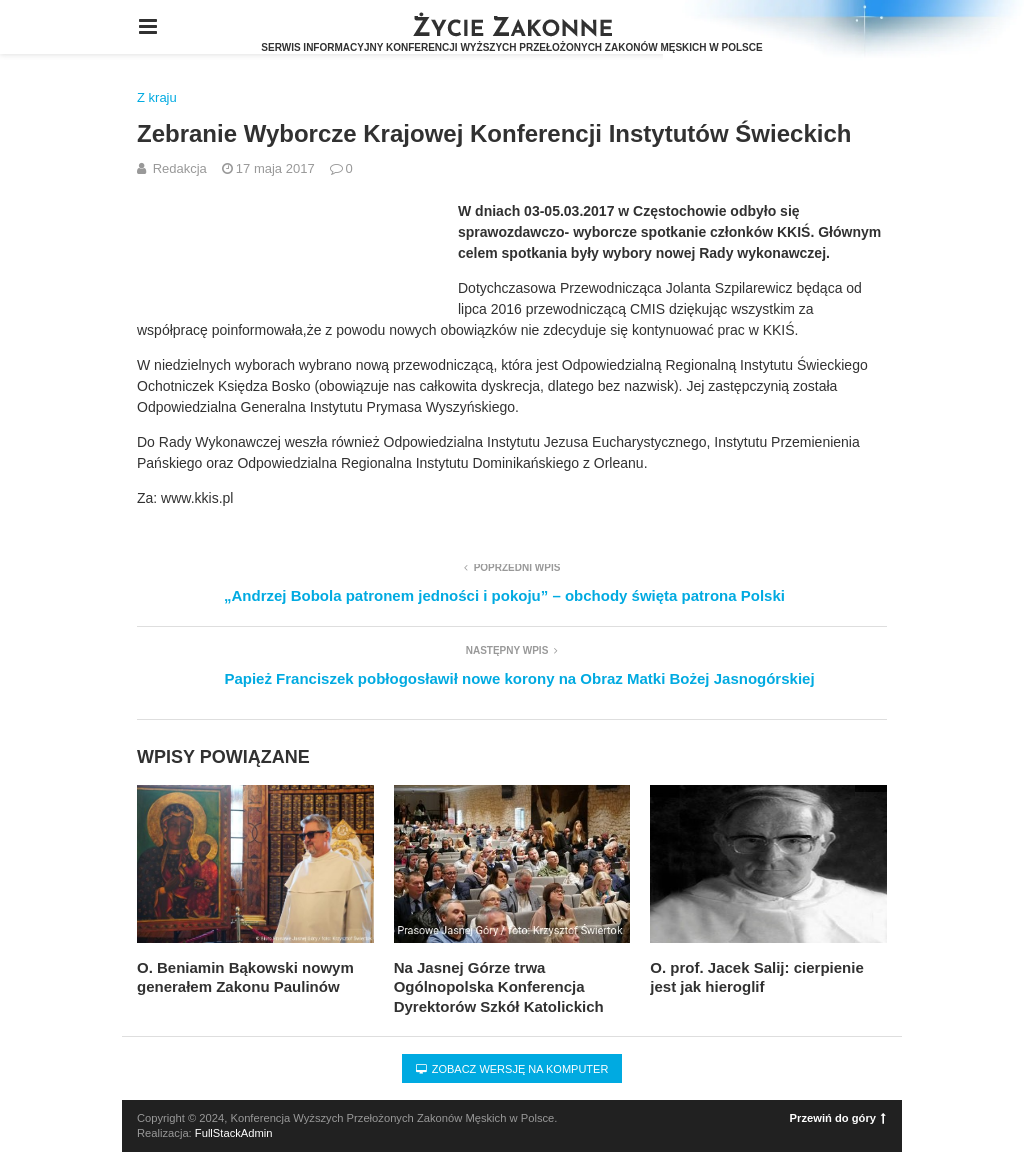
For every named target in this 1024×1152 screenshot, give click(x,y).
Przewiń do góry (838, 1118)
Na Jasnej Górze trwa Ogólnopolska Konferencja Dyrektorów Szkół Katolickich (499, 987)
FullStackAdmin (234, 1133)
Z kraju (157, 97)
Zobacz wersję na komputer (512, 1069)
